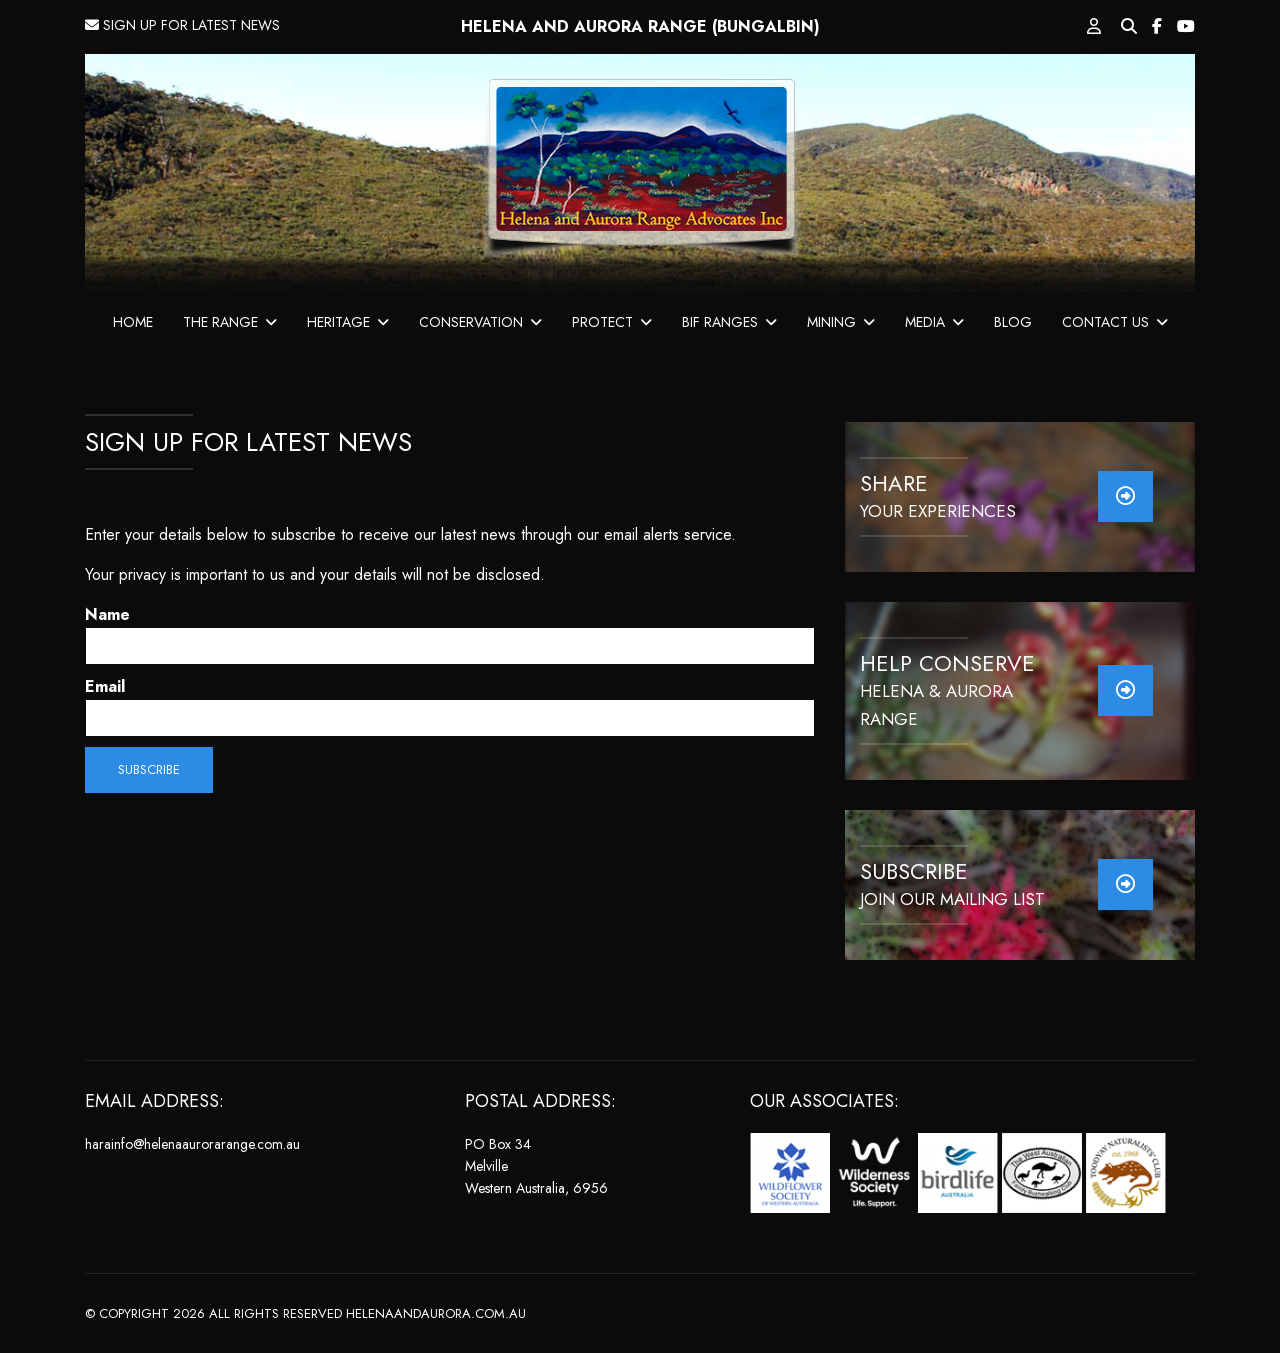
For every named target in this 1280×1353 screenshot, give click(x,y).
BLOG (1013, 322)
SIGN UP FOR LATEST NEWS (182, 25)
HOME (133, 322)
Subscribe (149, 769)
